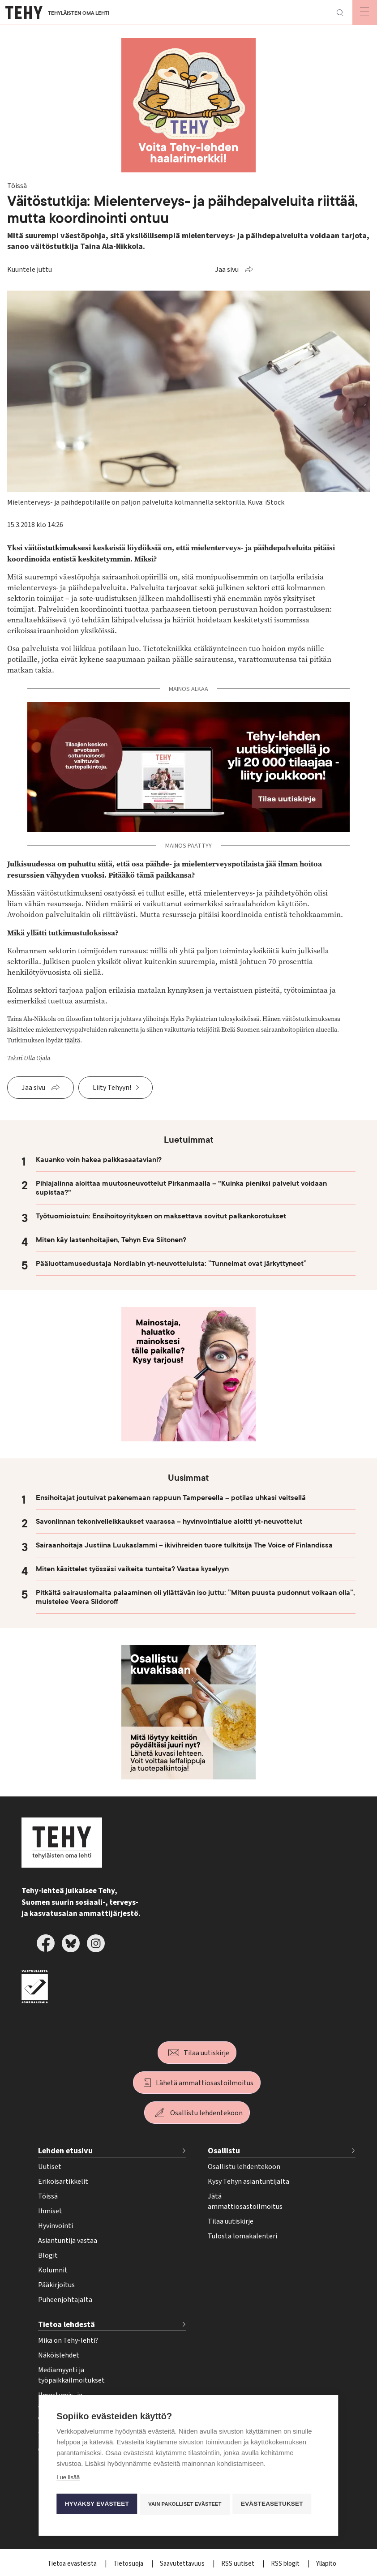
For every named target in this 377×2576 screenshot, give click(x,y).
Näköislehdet (58, 2355)
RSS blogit (286, 2563)
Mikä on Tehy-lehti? (68, 2340)
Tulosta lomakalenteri (242, 2236)
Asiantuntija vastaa (67, 2241)
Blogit (48, 2255)
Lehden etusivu (65, 2150)
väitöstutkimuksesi (57, 547)
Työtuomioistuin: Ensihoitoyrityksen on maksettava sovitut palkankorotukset (161, 1216)
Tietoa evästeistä (72, 2563)
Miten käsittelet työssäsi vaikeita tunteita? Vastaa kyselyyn (132, 1568)
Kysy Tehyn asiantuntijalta (248, 2181)
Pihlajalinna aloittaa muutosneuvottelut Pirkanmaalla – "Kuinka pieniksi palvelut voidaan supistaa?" (181, 1188)
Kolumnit (53, 2270)
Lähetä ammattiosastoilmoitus (204, 2083)
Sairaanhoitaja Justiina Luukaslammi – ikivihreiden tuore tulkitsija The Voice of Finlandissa (184, 1545)
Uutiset (49, 2167)
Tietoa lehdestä (66, 2324)
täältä (72, 1040)
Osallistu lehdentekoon (206, 2113)
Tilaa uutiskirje (206, 2053)
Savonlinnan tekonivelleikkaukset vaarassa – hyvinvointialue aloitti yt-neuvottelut (169, 1521)
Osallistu (224, 2150)
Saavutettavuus (183, 2563)
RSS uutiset (238, 2563)
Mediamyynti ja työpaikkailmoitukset (71, 2375)
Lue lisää (68, 2478)
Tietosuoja (129, 2563)
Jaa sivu (227, 269)
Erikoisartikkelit (63, 2181)
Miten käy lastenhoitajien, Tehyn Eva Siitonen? (111, 1239)
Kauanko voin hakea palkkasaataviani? (99, 1159)
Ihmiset (50, 2211)
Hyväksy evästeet (96, 2503)
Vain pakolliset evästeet (186, 2504)
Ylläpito (326, 2563)
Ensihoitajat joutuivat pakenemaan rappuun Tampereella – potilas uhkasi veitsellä (171, 1497)
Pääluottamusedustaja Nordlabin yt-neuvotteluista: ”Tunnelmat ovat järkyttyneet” (171, 1263)
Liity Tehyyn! (112, 1088)
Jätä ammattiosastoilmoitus (245, 2201)
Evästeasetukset (275, 2503)
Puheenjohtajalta (65, 2300)
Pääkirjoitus (56, 2285)
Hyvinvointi (55, 2226)
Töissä (48, 2196)
